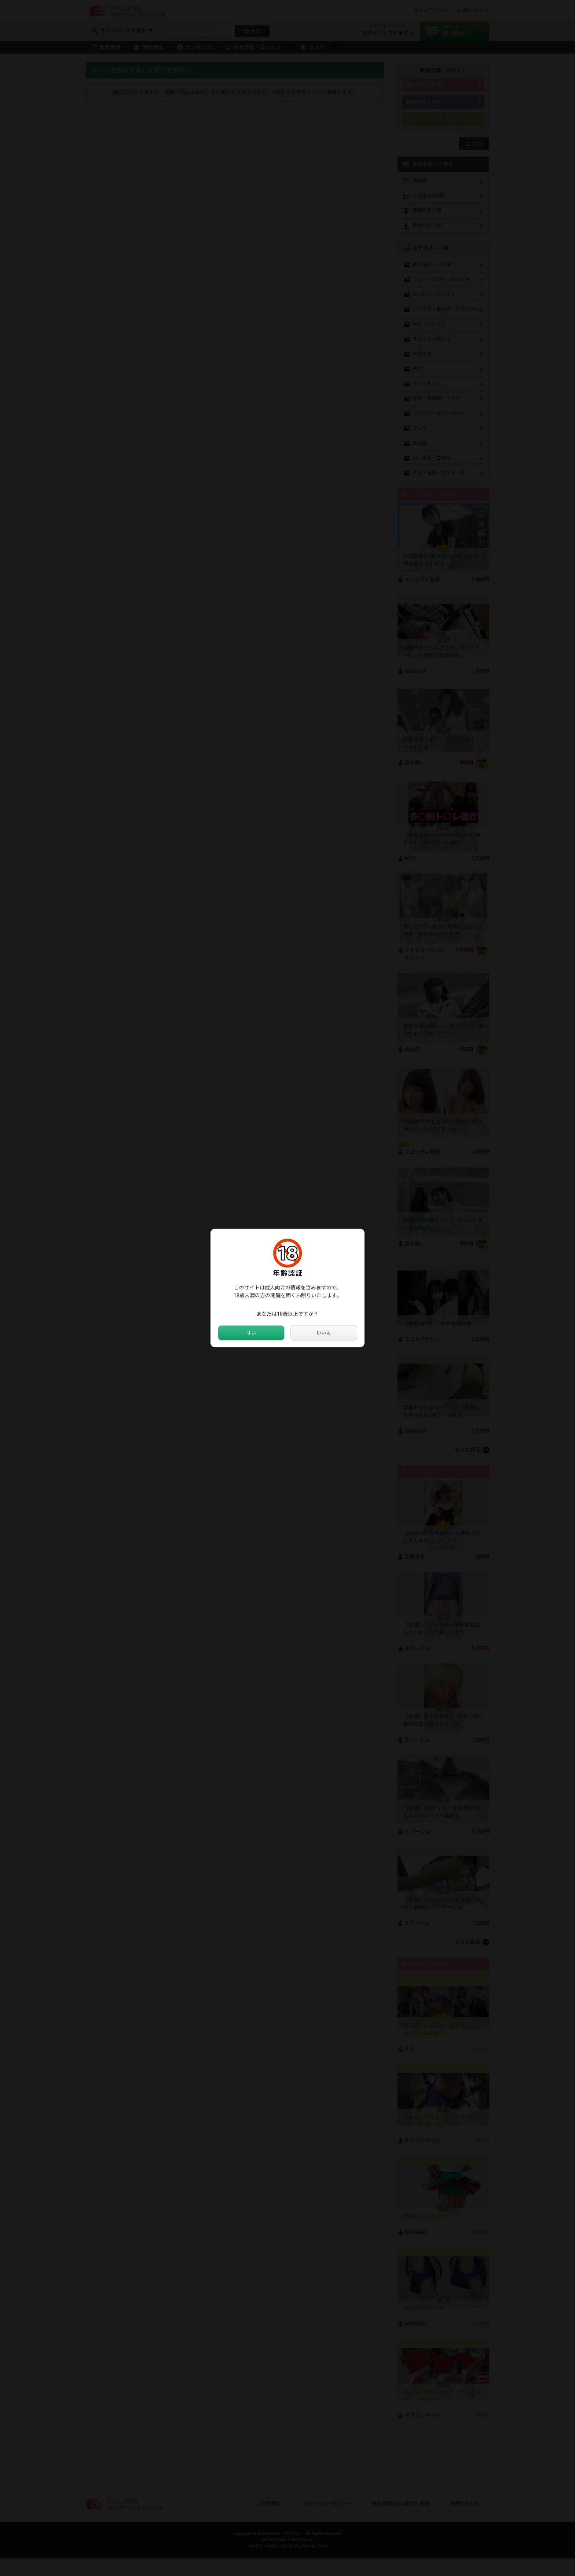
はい (251, 1333)
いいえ (324, 1333)
